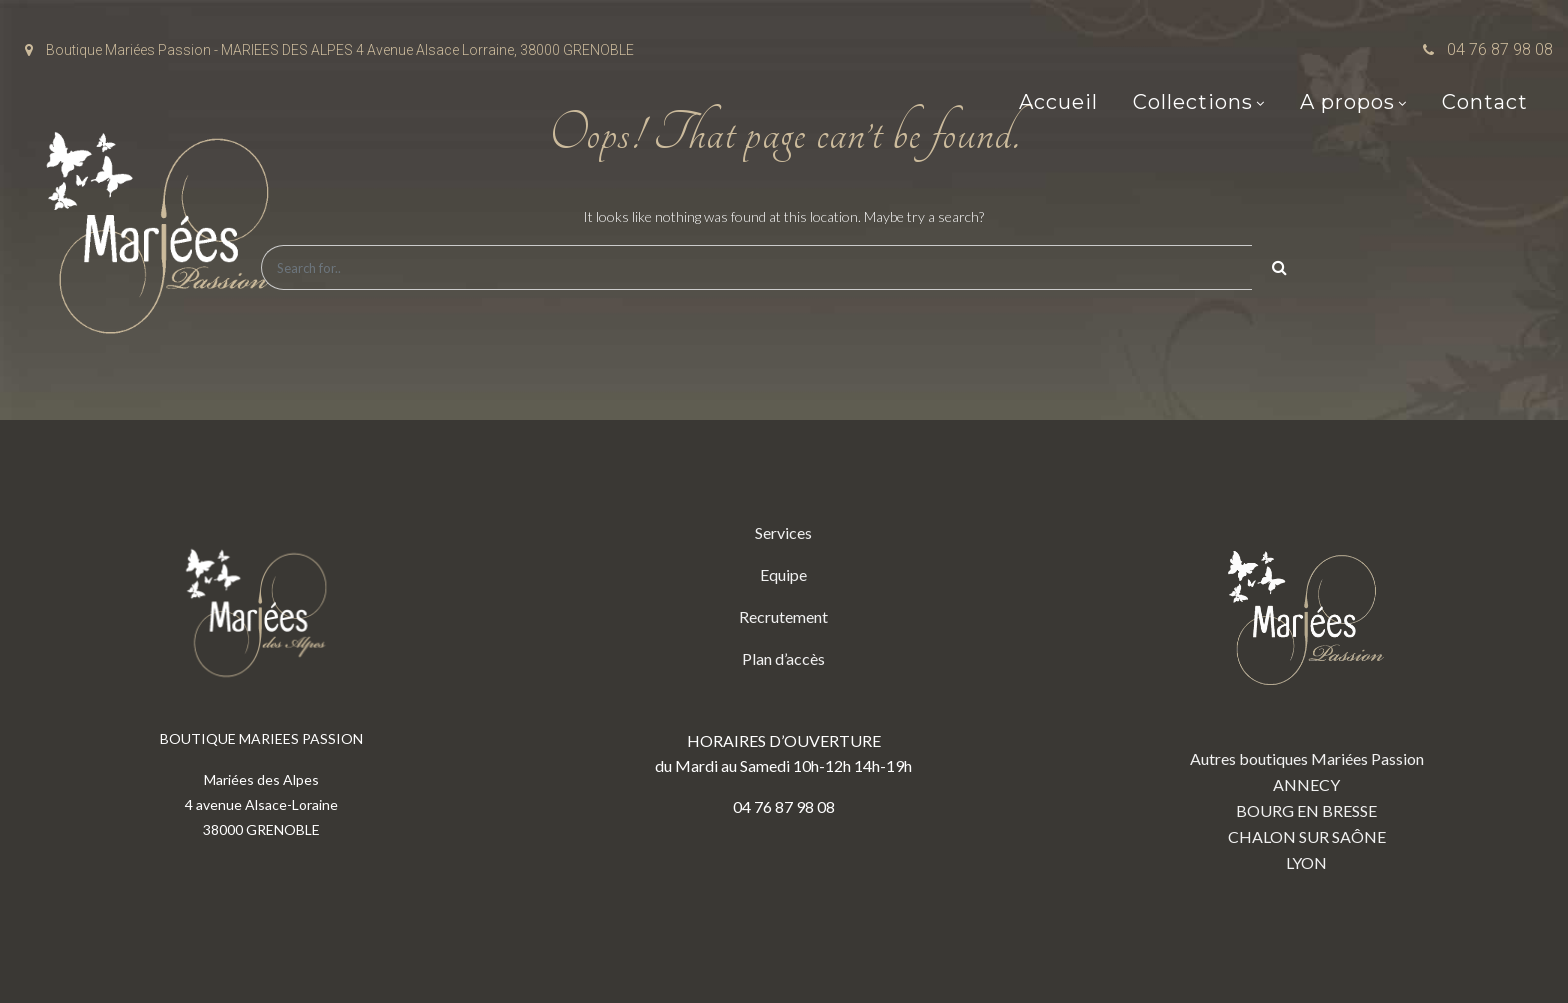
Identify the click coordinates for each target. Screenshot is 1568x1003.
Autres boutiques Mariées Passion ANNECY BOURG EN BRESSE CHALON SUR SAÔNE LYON (1307, 696)
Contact (1485, 102)
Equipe (783, 574)
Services (783, 532)
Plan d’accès (783, 658)
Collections (1193, 102)
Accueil (1058, 102)
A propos (1347, 102)
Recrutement (783, 616)
